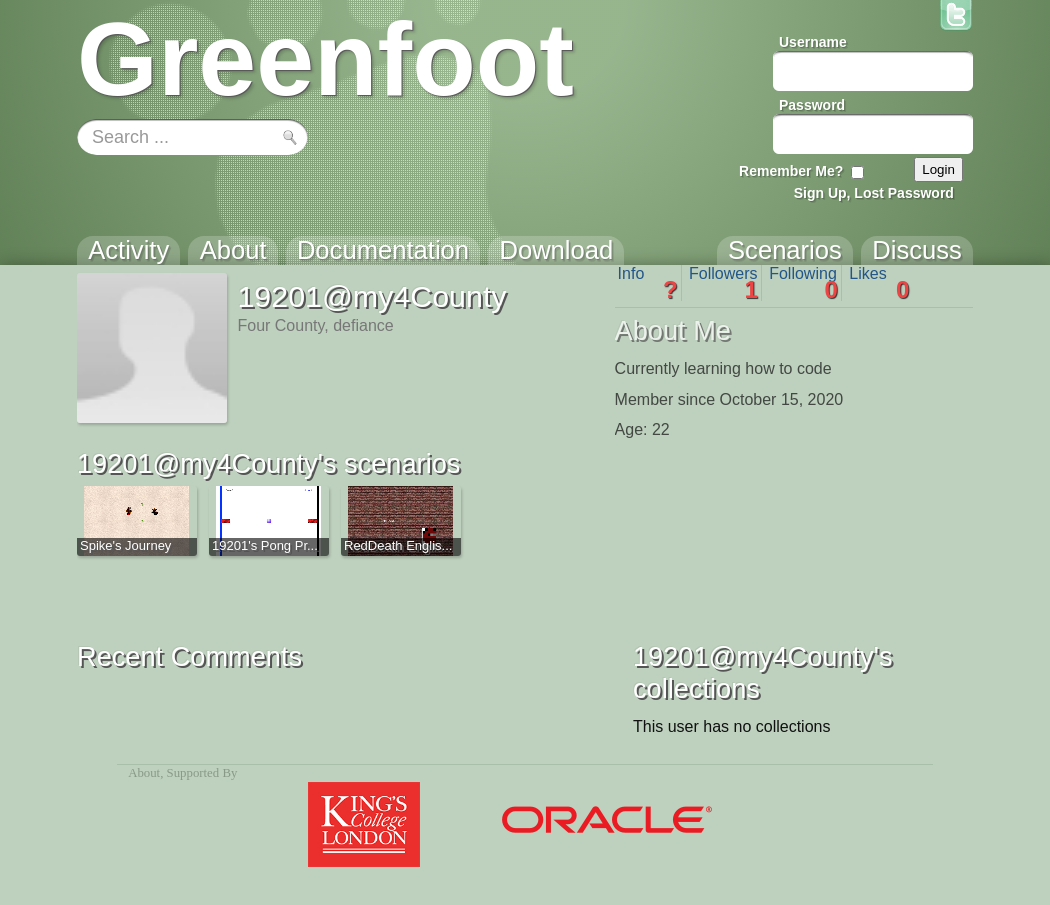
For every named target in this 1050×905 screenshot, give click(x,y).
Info (648, 283)
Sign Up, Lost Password (874, 193)
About (144, 773)
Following (803, 283)
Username (813, 42)
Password (812, 105)
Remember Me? (791, 171)
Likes (879, 283)
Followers (723, 283)
